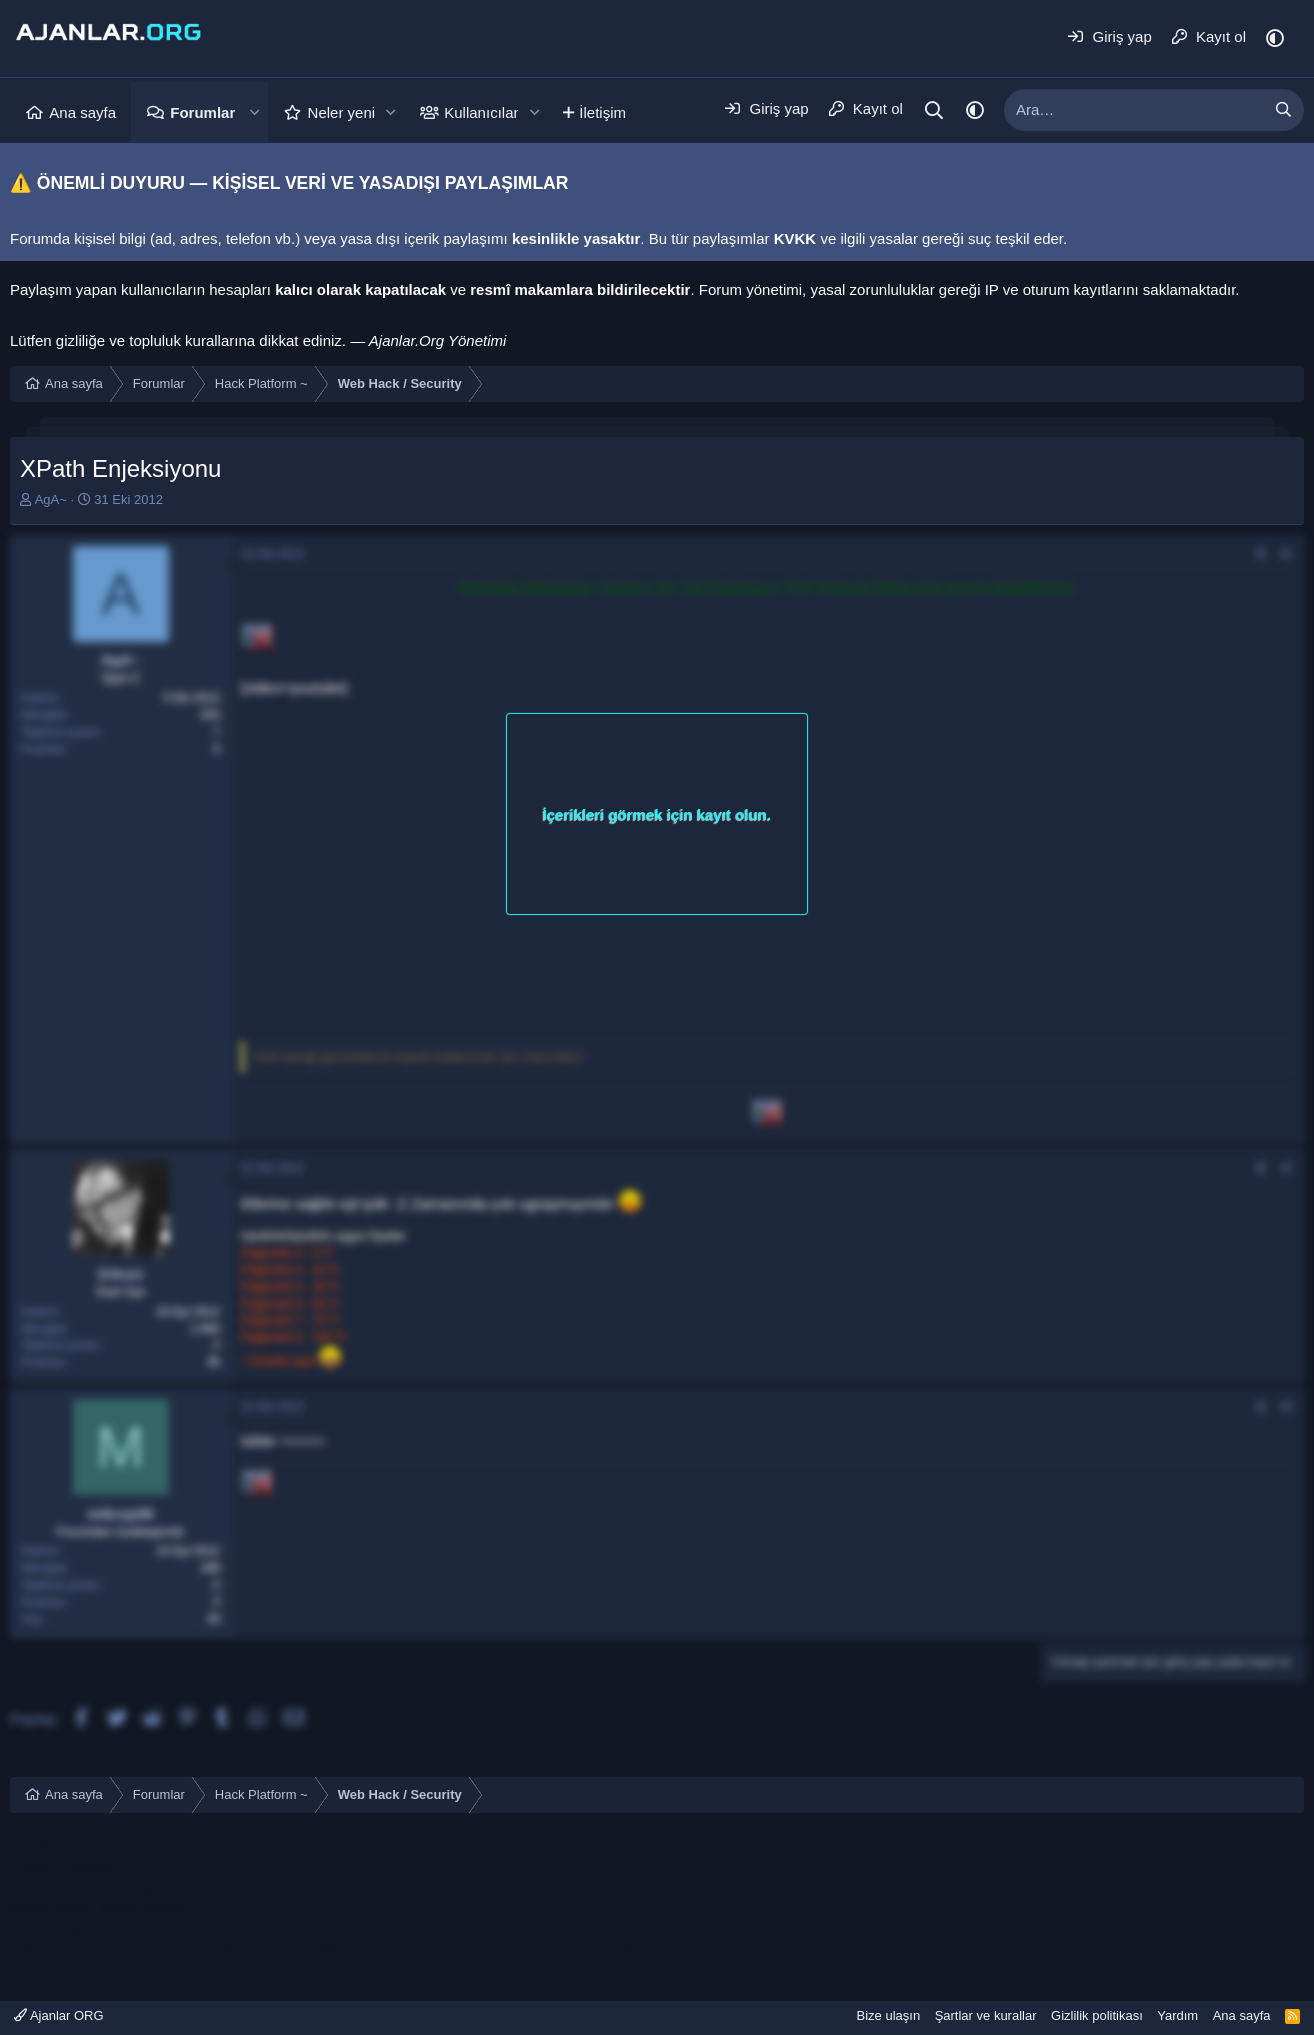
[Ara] (934, 110)
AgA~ (51, 499)
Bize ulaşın (889, 2015)
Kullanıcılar (481, 112)
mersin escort (55, 1844)
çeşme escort (247, 1886)
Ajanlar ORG (59, 2015)
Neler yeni (342, 112)
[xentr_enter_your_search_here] (1134, 110)
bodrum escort (58, 1886)
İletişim (602, 112)
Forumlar (202, 112)
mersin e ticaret (61, 1865)
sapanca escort (671, 1949)
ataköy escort (154, 1886)
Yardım (1177, 2015)
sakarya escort (59, 1949)
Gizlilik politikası (1097, 2015)
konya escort (52, 1907)
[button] (254, 112)
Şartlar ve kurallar (986, 2015)
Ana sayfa (82, 112)
